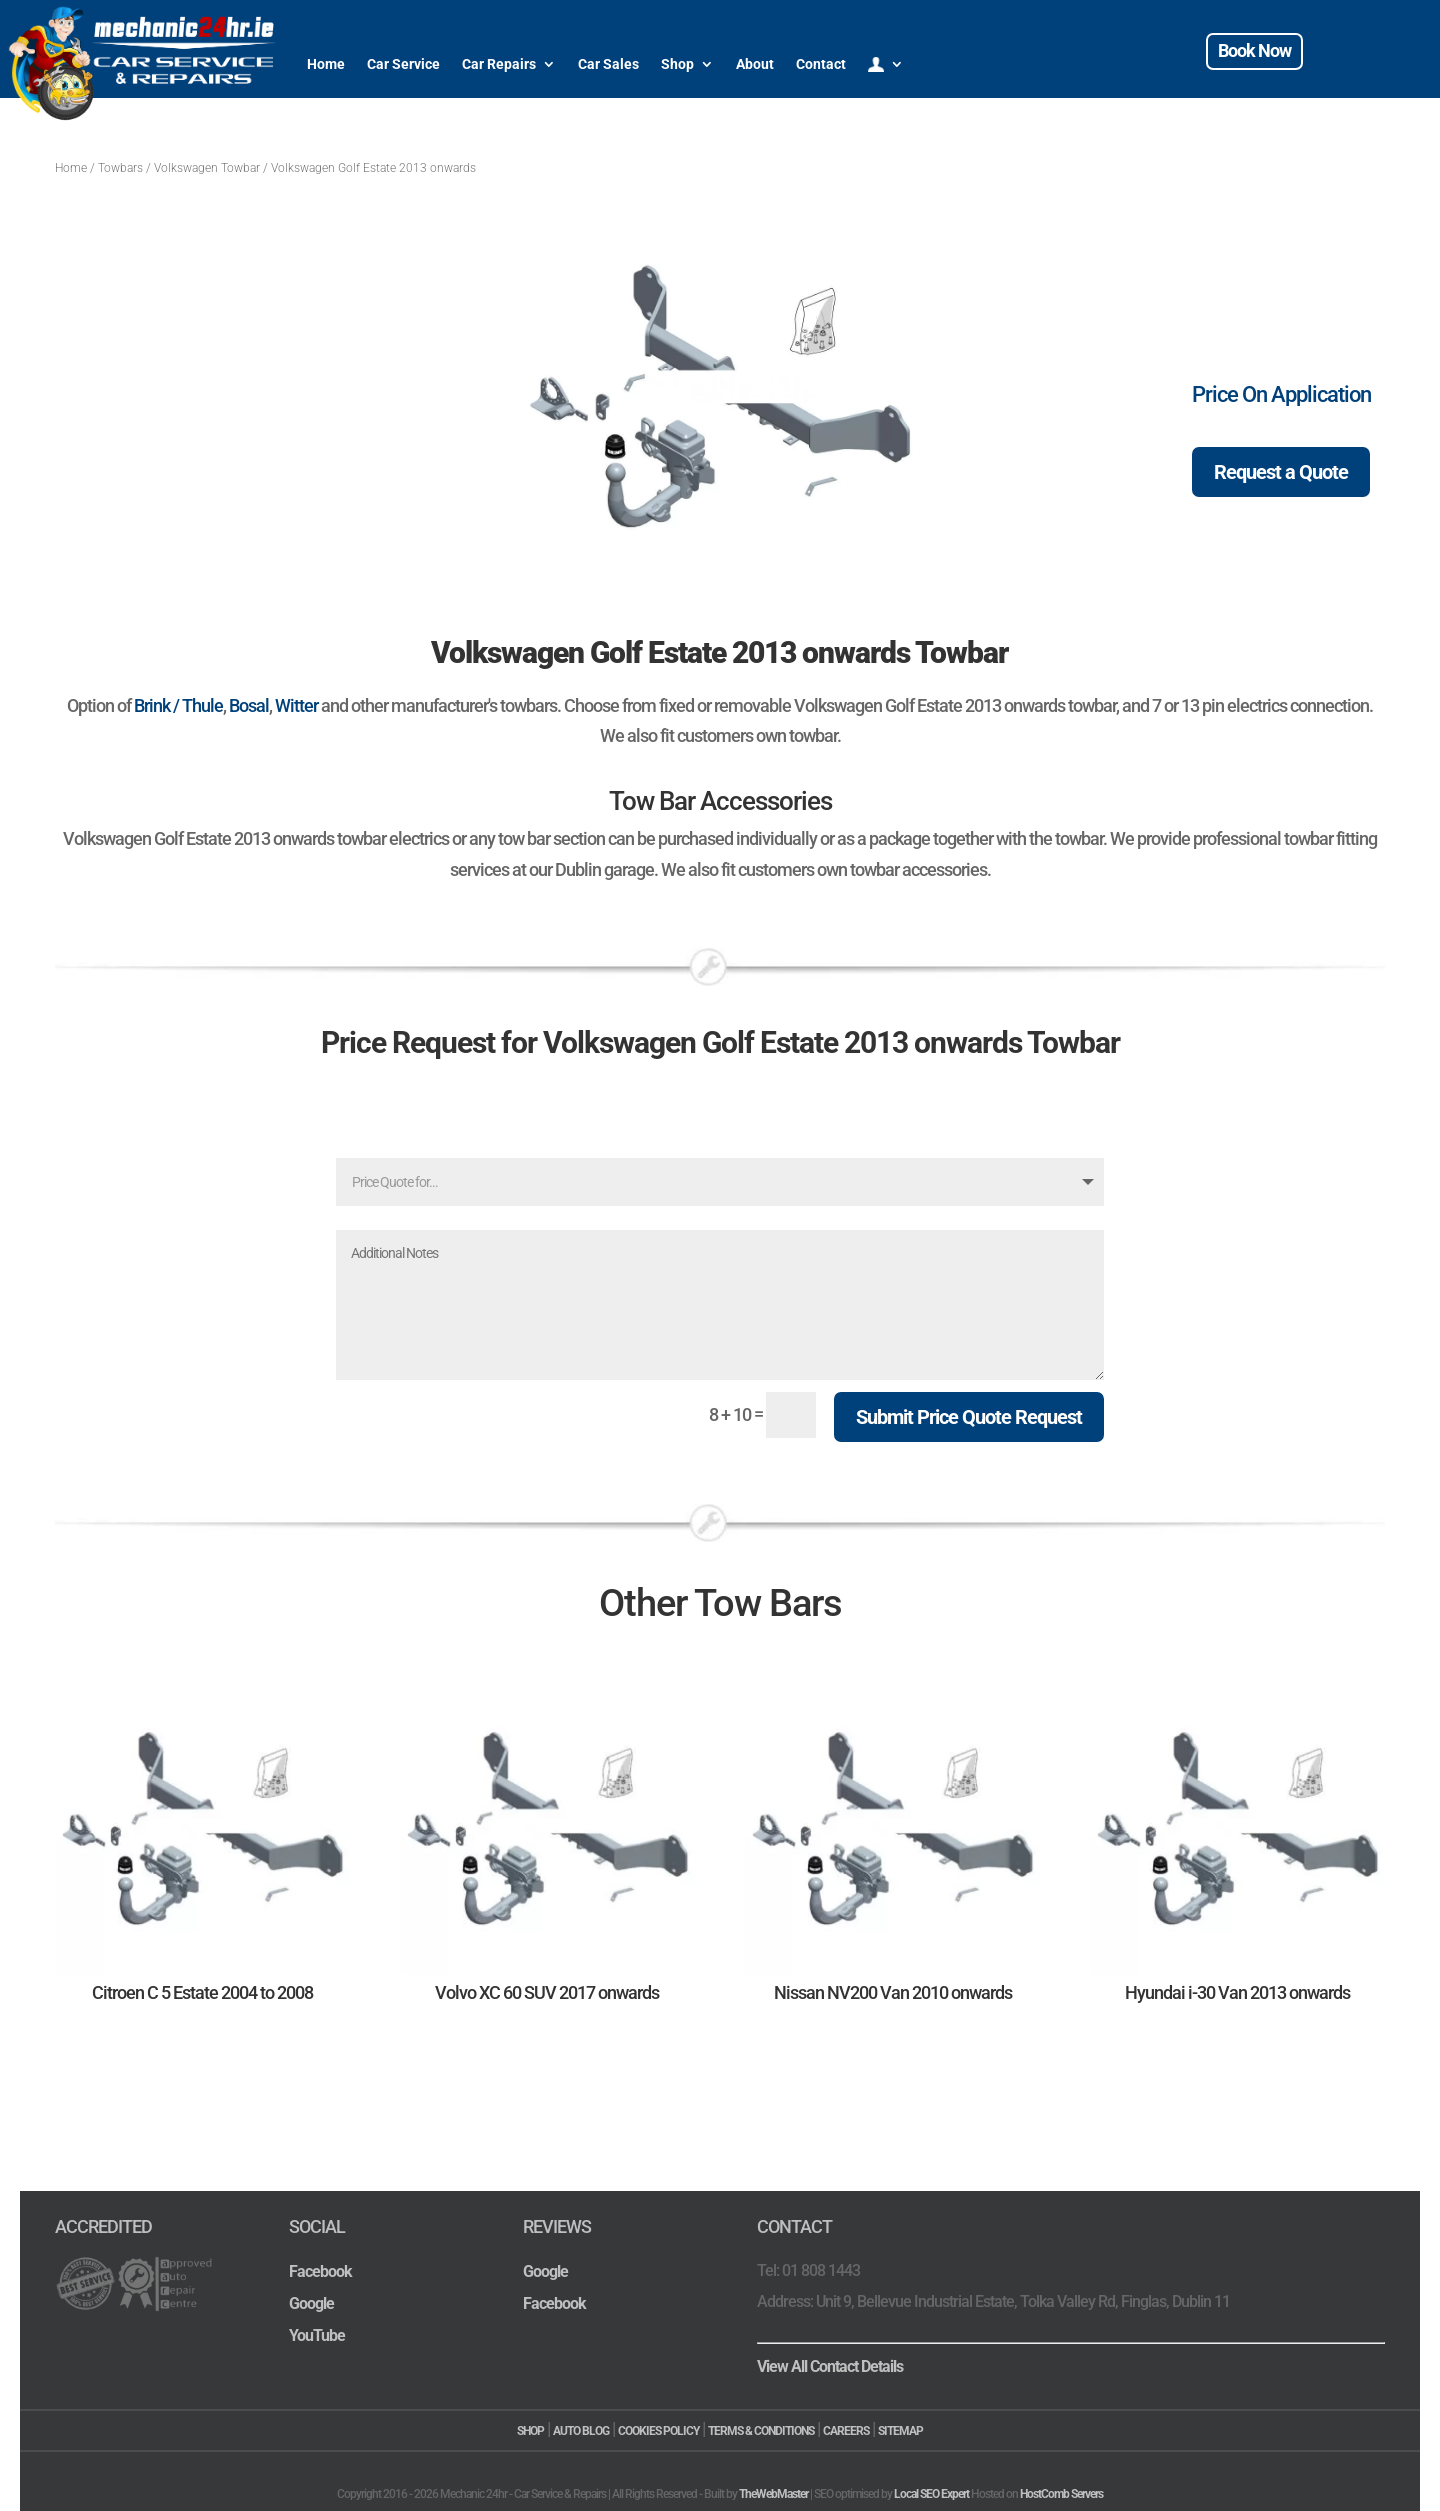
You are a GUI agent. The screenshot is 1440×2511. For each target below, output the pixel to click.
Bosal (249, 705)
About (755, 64)
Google (311, 2303)
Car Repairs (499, 64)
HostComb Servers (1061, 2494)
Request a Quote (1281, 472)
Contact (821, 64)
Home (326, 64)
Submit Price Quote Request (969, 1417)
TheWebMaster (773, 2494)
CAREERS (846, 2431)
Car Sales (608, 64)
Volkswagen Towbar (207, 168)
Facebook (320, 2271)
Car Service (403, 64)
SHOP (530, 2431)
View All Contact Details (830, 2366)
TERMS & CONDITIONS (761, 2431)
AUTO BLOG (581, 2431)
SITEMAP (900, 2431)
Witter (296, 705)
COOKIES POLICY (658, 2431)
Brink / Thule (178, 705)
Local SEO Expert (931, 2494)
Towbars (120, 168)
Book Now (1254, 50)
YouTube (317, 2335)
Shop (677, 64)
